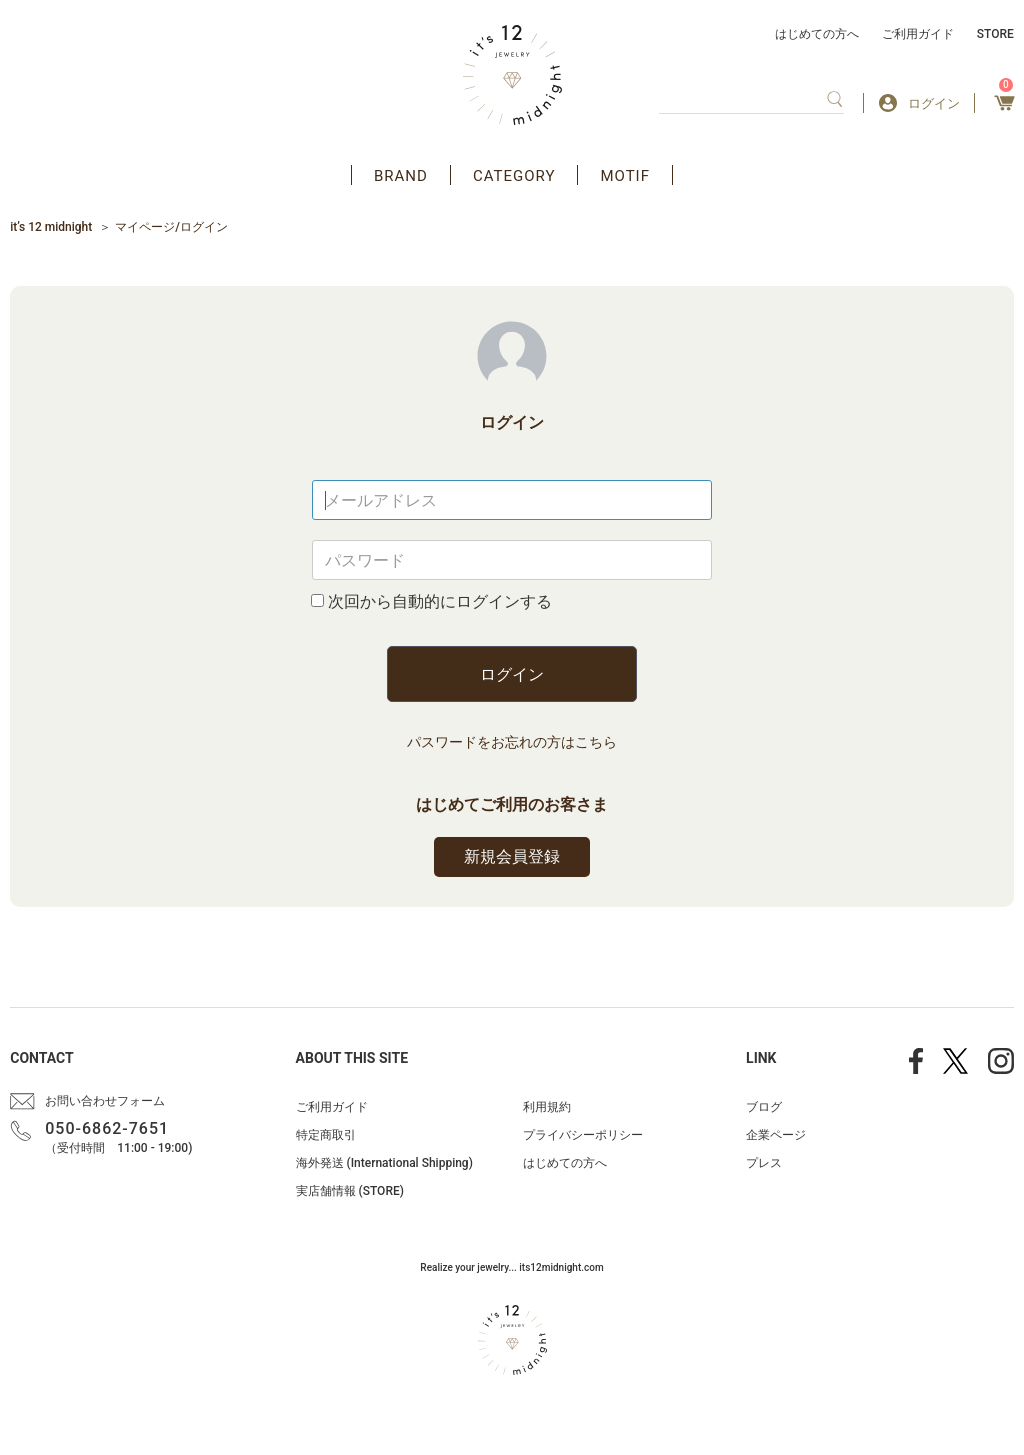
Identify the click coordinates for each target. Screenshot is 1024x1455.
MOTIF (625, 176)
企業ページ (776, 1135)
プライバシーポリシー (583, 1135)
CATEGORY (514, 176)
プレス (764, 1163)
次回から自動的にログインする (440, 601)
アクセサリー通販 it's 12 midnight (512, 75)
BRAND (401, 176)
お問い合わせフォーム (105, 1101)
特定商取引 (326, 1135)
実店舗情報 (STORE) (350, 1191)
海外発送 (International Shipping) (384, 1163)
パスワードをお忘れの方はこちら (512, 742)
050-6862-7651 (107, 1128)
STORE (995, 34)
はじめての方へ (817, 34)
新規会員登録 (512, 856)
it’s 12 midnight (51, 227)
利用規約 (547, 1107)
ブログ (764, 1107)
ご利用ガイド (918, 34)
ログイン (512, 674)
